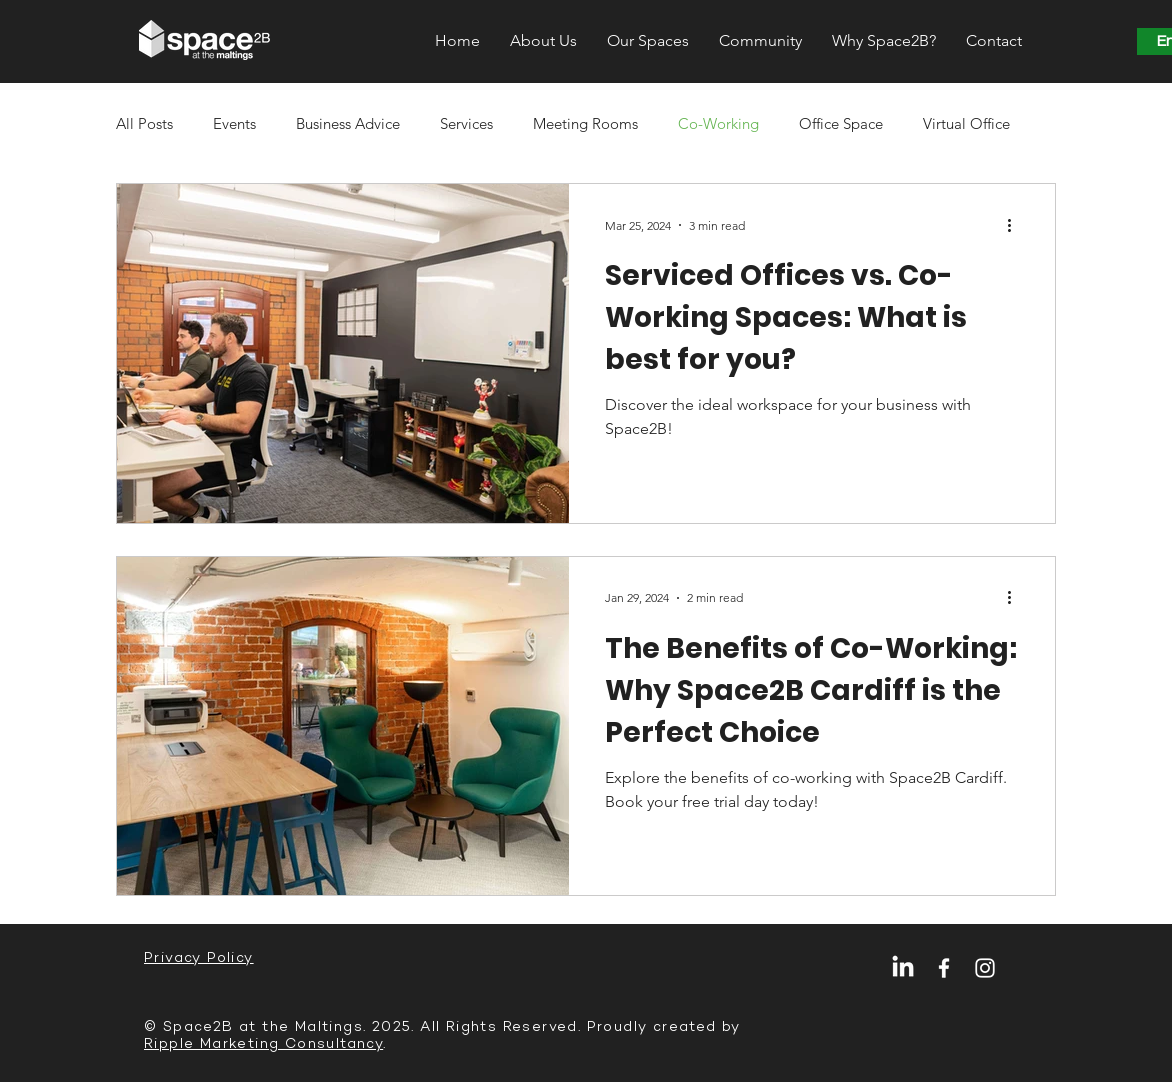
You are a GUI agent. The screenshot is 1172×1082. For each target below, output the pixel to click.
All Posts (144, 123)
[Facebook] (944, 968)
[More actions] (1016, 225)
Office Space (841, 123)
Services (466, 123)
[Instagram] (985, 968)
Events (234, 123)
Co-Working (718, 123)
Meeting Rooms (585, 123)
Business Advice (348, 123)
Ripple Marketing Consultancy (263, 1043)
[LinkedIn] (903, 968)
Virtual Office (966, 123)
